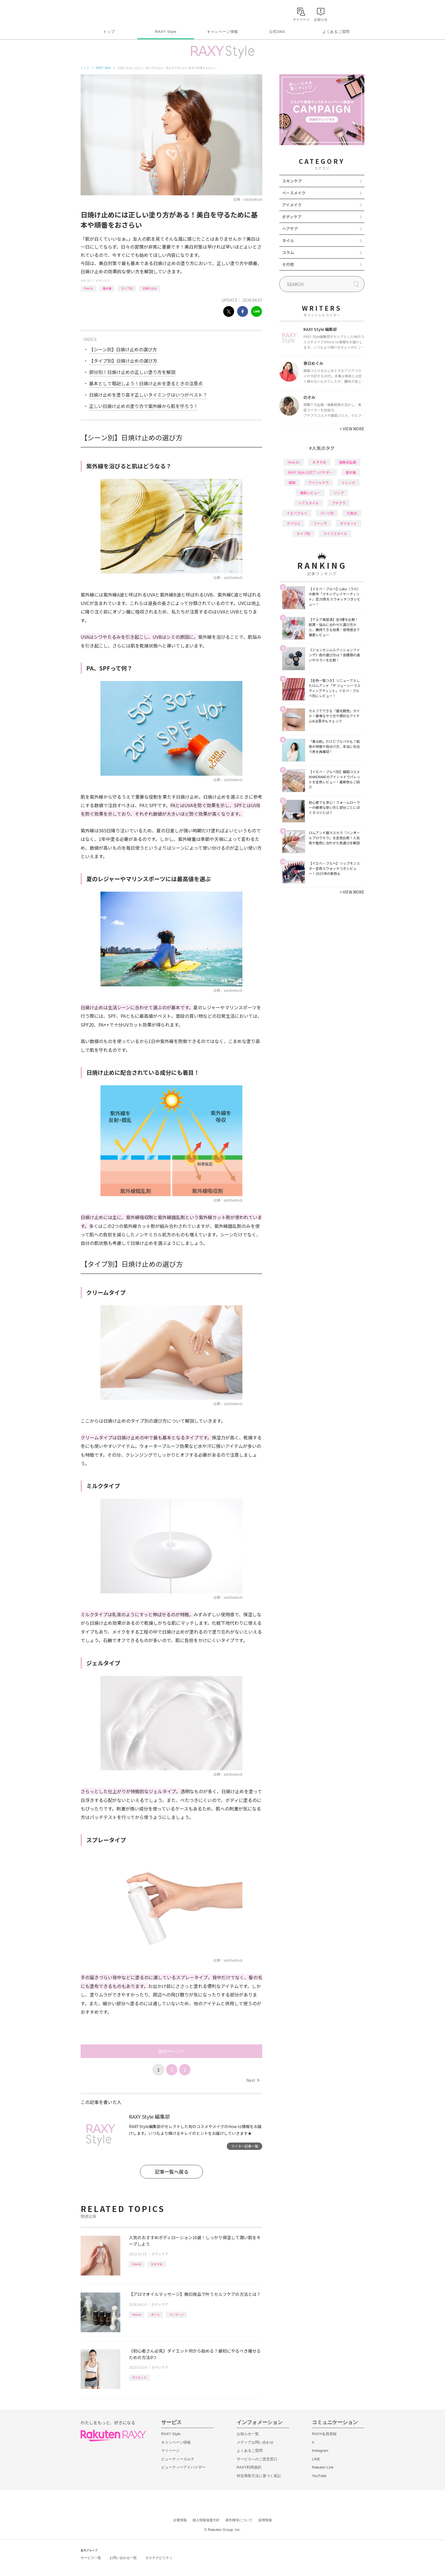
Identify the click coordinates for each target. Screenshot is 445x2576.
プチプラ (338, 502)
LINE (316, 2459)
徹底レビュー (310, 492)
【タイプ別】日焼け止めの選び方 (123, 360)
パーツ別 (327, 513)
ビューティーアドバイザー (183, 2467)
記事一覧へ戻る (171, 2171)
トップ (109, 31)
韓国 (292, 482)
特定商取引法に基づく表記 (259, 2476)
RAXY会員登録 (324, 2434)
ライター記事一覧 (244, 2146)
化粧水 (352, 513)
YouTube (319, 2476)
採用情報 (265, 2520)
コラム (288, 252)
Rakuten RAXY (106, 13)
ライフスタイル (335, 533)
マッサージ (176, 2314)
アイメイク (292, 205)
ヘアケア (290, 228)
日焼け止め (149, 288)
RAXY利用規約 (249, 2467)
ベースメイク (294, 193)
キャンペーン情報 (222, 31)
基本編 (107, 288)
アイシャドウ (318, 482)
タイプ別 (127, 288)
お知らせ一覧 (248, 2434)
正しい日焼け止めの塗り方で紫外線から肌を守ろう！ (143, 406)
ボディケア (103, 280)
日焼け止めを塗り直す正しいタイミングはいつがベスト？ (148, 394)
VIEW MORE (352, 429)
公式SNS (277, 31)
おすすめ (156, 2264)
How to (88, 288)
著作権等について (239, 2520)
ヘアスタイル (308, 502)
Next (252, 2080)
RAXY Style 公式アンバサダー (310, 472)
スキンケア (292, 181)
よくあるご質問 (336, 31)
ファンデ (320, 523)
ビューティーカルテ (177, 2459)
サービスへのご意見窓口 (257, 2459)
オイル (155, 2314)
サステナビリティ (159, 2558)
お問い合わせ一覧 (123, 2558)
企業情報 (180, 2520)
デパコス (293, 523)
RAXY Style (165, 31)
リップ (338, 492)
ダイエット (139, 2377)
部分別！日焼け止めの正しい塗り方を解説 (132, 372)
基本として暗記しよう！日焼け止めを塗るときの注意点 (146, 383)
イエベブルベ (297, 513)
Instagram (320, 2450)
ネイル (288, 240)
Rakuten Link (322, 2467)
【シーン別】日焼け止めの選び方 (123, 349)
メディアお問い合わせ (255, 2442)
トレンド (348, 482)
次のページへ (171, 2051)
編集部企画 (347, 462)
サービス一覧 (91, 2558)
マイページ (170, 2450)
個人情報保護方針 (206, 2520)
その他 (288, 264)
